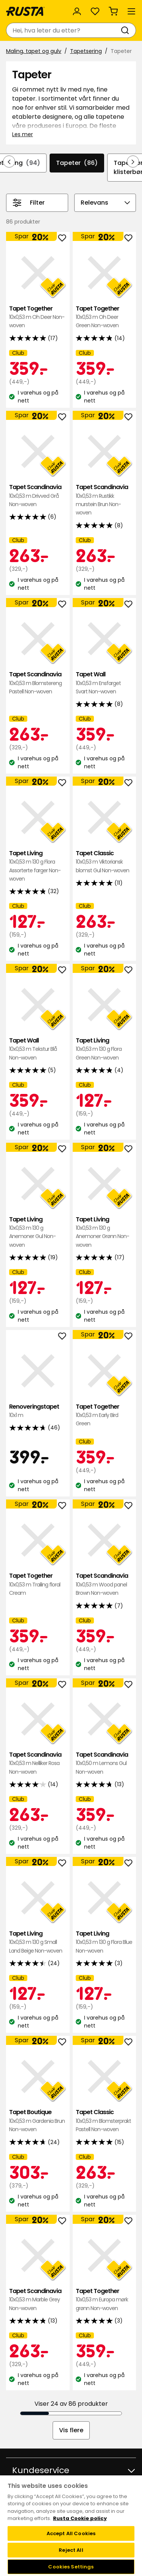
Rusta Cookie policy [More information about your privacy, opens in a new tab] (80, 2518)
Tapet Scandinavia (38, 495)
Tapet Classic (104, 862)
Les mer (22, 134)
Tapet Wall (104, 683)
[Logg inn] (77, 11)
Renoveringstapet (38, 1411)
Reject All (71, 2550)
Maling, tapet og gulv (33, 51)
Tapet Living (38, 866)
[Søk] (126, 30)
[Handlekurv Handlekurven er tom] (113, 11)
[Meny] (131, 11)
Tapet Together (38, 317)
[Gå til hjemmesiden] (25, 11)
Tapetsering (86, 51)
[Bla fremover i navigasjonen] (133, 161)
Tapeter (77, 163)
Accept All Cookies (71, 2533)
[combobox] (63, 30)
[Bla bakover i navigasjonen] (9, 161)
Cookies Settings (71, 2566)
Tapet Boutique (38, 2120)
